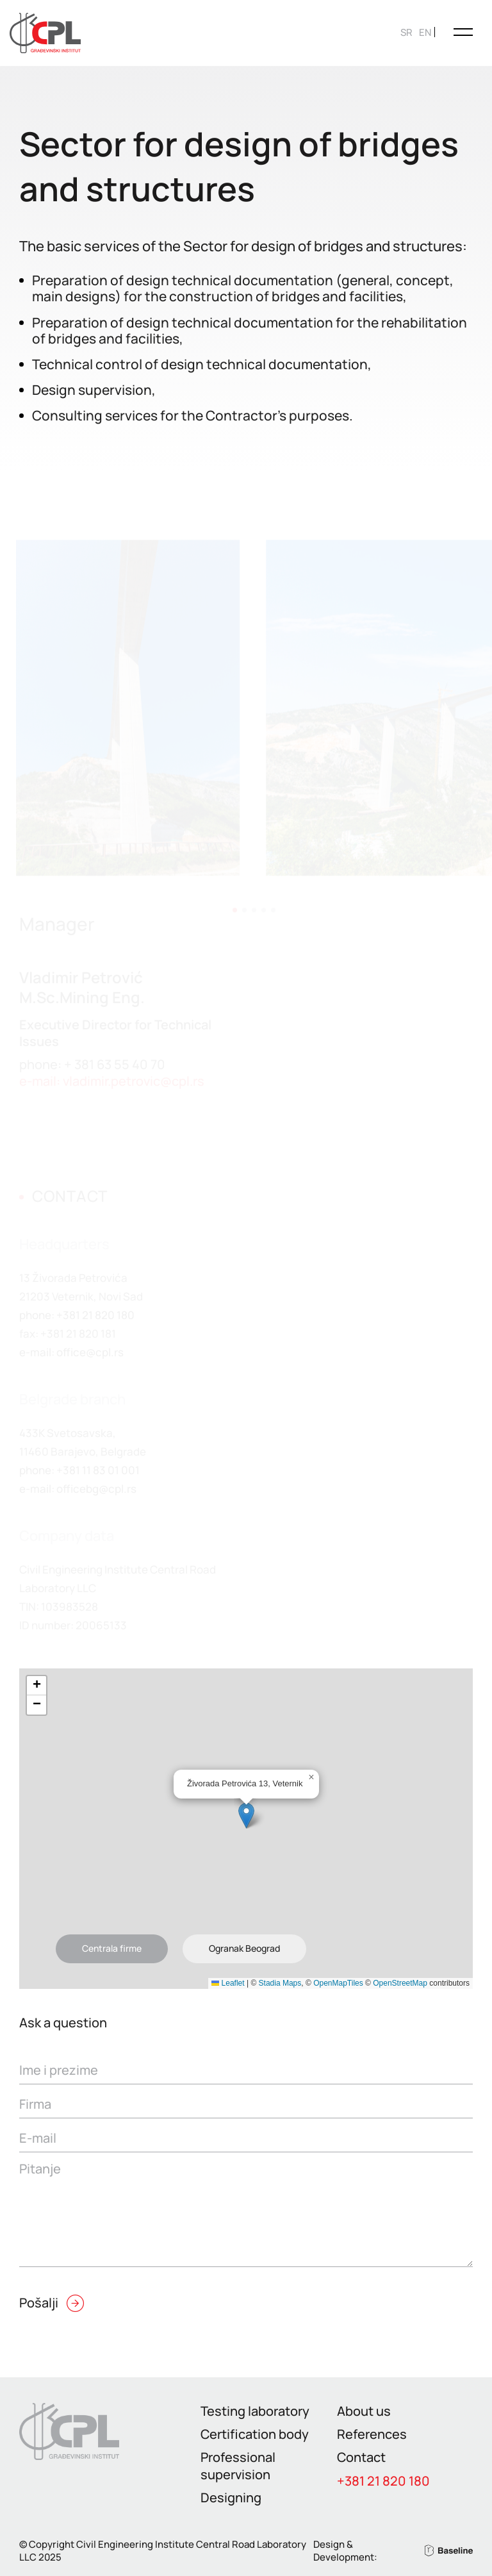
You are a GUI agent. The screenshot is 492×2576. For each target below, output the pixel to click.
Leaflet (227, 1983)
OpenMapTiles (338, 1983)
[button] (246, 1815)
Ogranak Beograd (244, 1948)
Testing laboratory (255, 2411)
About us (364, 2411)
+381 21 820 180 (383, 2480)
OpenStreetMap (400, 1983)
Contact (361, 2457)
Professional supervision (238, 2465)
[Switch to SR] (406, 32)
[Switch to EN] (425, 32)
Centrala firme (112, 1948)
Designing (231, 2497)
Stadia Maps (280, 1983)
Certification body (255, 2434)
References (372, 2434)
